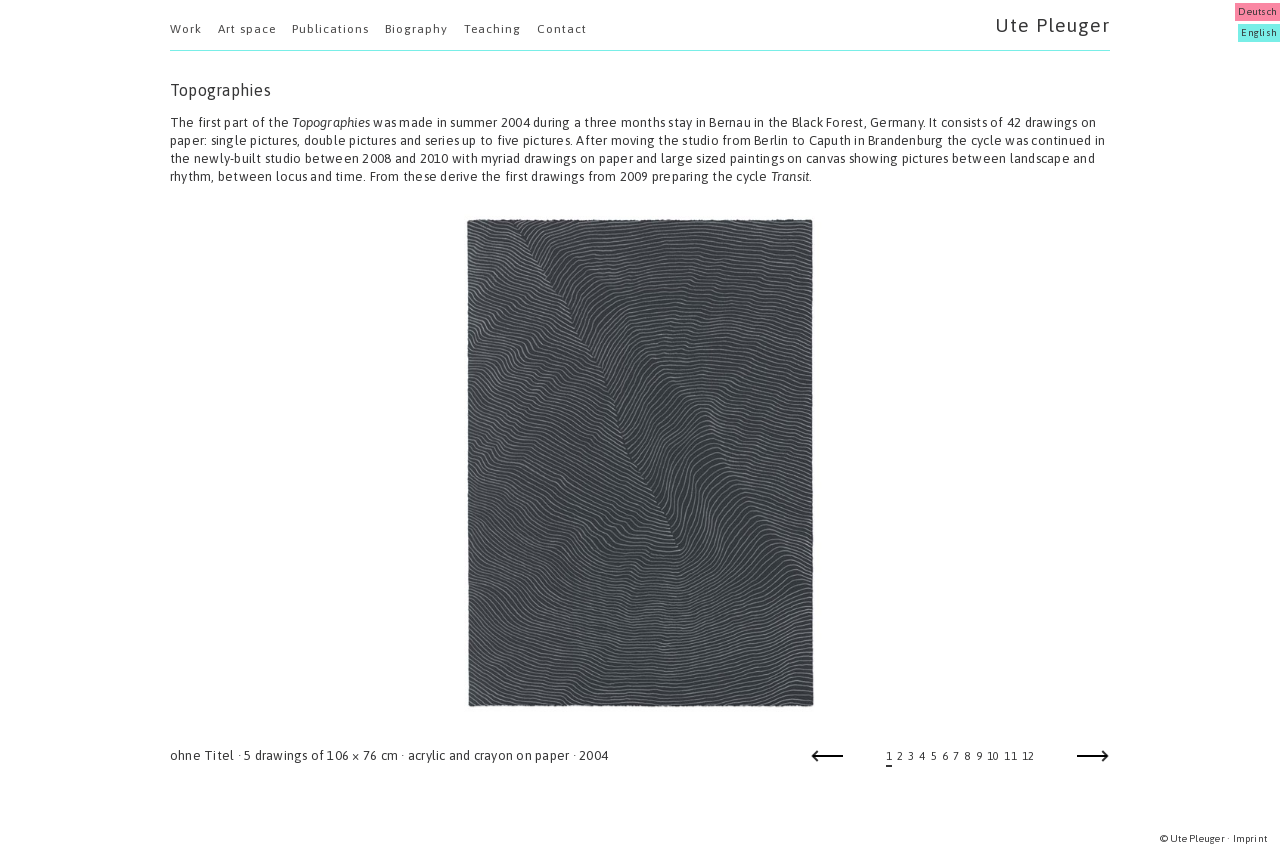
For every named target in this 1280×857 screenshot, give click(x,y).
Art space (247, 29)
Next (1093, 762)
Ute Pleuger (1052, 25)
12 (1028, 756)
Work (186, 29)
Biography (416, 29)
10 (993, 756)
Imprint (1250, 838)
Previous (827, 762)
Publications (330, 29)
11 (1010, 756)
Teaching (492, 29)
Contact (562, 29)
